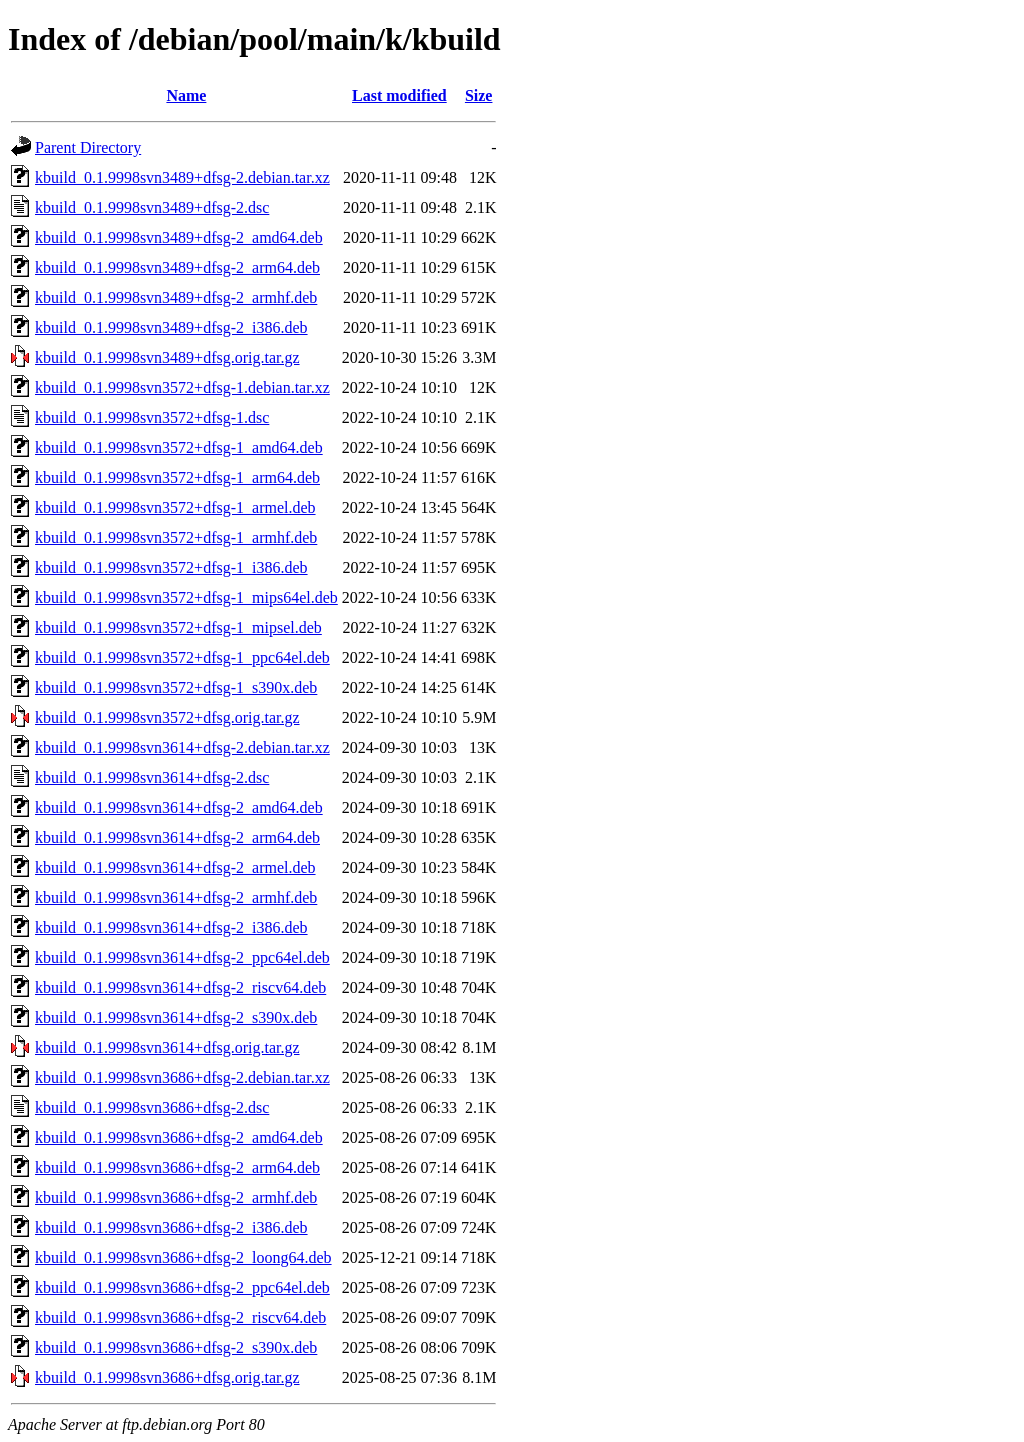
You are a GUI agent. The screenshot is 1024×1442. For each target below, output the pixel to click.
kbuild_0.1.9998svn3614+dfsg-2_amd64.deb (179, 807)
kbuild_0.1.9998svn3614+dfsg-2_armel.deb (175, 867)
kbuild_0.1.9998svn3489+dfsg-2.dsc (152, 207)
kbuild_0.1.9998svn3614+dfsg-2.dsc (152, 777)
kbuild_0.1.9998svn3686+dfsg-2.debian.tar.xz (182, 1077)
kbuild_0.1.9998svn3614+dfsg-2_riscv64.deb (180, 987)
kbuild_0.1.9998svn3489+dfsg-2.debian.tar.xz (182, 177)
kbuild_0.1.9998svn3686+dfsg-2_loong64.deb (183, 1257)
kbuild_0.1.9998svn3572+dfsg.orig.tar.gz (167, 717)
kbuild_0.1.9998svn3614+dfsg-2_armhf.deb (176, 897)
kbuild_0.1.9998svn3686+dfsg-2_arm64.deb (177, 1167)
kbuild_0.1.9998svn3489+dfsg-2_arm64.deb (177, 267)
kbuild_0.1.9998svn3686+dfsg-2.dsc (152, 1107)
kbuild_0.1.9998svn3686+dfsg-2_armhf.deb (176, 1197)
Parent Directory (88, 147)
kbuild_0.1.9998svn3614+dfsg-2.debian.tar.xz (182, 747)
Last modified (399, 95)
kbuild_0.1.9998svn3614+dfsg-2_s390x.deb (176, 1017)
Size (479, 95)
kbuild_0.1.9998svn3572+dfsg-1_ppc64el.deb (182, 657)
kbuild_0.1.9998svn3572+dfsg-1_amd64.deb (179, 447)
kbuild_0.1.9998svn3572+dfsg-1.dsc (152, 417)
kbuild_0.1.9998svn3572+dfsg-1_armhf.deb (176, 537)
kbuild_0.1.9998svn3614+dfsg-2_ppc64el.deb (182, 957)
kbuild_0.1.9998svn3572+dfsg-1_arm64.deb (177, 477)
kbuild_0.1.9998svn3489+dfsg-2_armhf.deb (176, 297)
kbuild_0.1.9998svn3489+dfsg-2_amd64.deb (179, 237)
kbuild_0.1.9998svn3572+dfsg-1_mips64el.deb (186, 597)
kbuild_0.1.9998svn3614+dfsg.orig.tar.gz (167, 1047)
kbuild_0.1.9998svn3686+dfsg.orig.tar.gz (167, 1377)
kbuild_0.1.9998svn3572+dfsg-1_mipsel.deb (178, 627)
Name (186, 95)
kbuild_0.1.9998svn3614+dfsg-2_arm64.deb (177, 837)
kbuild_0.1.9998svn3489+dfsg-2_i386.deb (171, 327)
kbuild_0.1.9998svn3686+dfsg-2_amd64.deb (179, 1137)
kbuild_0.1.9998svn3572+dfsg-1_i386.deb (171, 567)
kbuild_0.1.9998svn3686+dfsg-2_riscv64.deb (180, 1317)
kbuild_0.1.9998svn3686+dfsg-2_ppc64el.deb (182, 1287)
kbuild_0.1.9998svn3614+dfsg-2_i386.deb (171, 927)
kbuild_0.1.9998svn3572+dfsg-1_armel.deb (175, 507)
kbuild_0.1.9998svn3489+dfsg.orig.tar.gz (167, 357)
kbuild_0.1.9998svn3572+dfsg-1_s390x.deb (176, 687)
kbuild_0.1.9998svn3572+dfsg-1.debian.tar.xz (182, 387)
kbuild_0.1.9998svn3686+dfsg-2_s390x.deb (176, 1347)
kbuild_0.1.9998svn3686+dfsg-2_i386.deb (171, 1227)
